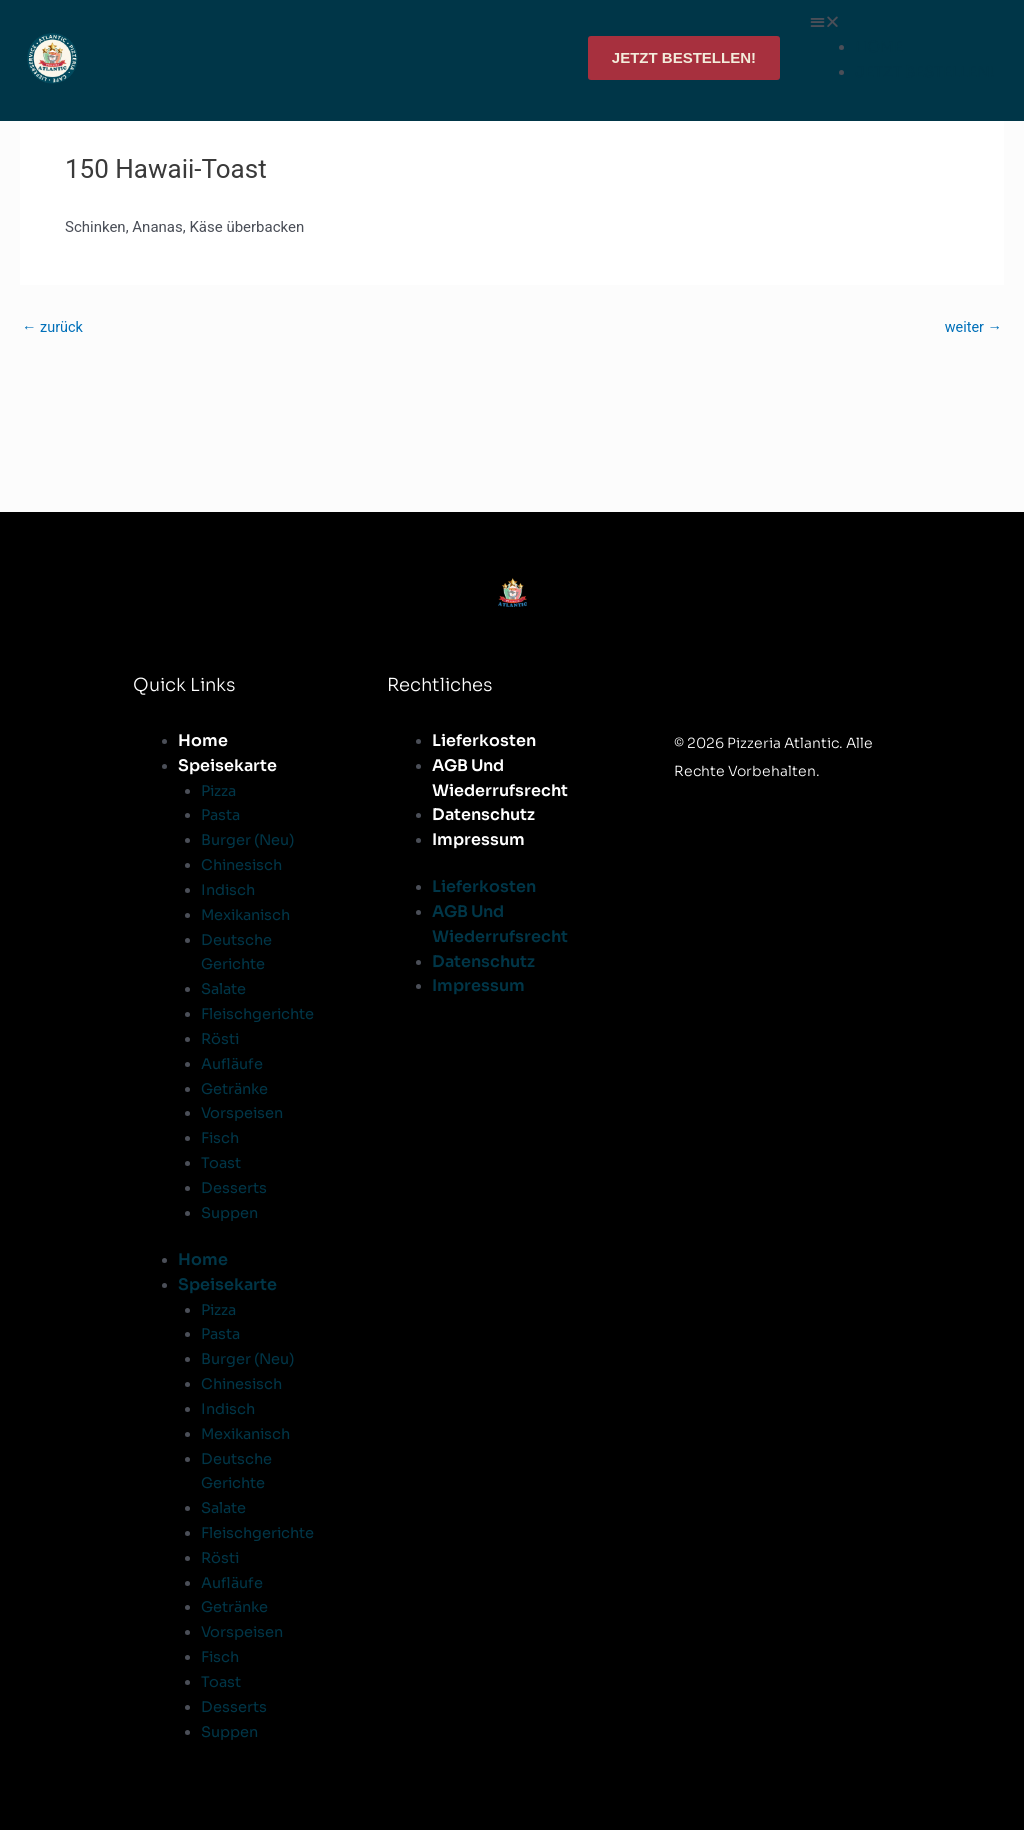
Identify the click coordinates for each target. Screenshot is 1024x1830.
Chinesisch (244, 864)
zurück (53, 327)
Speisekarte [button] (227, 765)
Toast (221, 1161)
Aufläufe (232, 1062)
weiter (972, 327)
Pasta (222, 815)
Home (203, 740)
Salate (224, 988)
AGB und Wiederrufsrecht (500, 778)
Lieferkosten (484, 740)
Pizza (220, 790)
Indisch (229, 889)
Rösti (221, 1037)
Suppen (230, 1211)
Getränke (236, 1087)
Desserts (234, 1186)
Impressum (478, 839)
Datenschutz (483, 815)
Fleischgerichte (259, 1013)
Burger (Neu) (249, 839)
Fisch (221, 1136)
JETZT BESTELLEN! (924, 71)
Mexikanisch (249, 914)
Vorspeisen (243, 1112)
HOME (879, 46)
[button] (902, 22)
